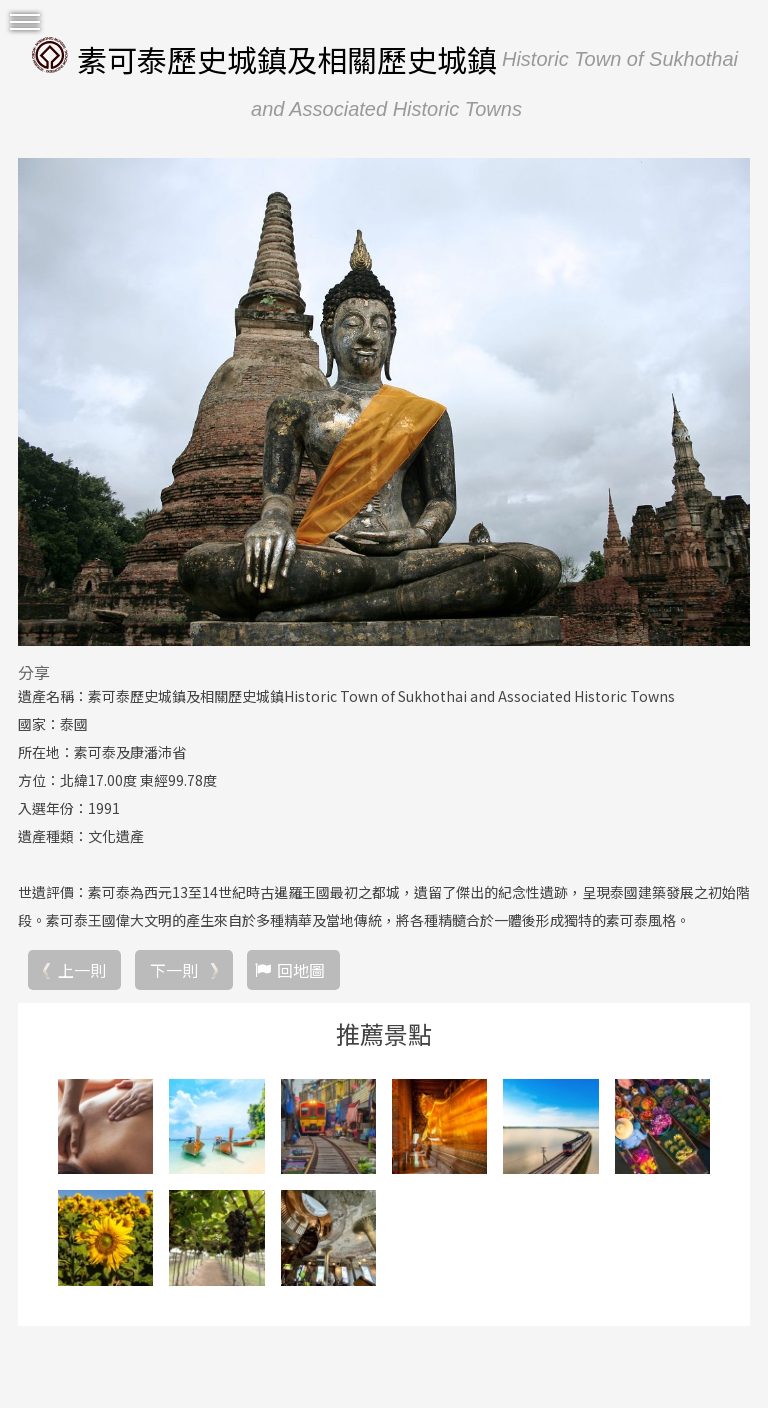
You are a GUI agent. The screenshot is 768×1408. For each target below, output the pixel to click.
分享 (34, 672)
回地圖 (301, 970)
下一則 (174, 970)
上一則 (82, 970)
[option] (384, 402)
